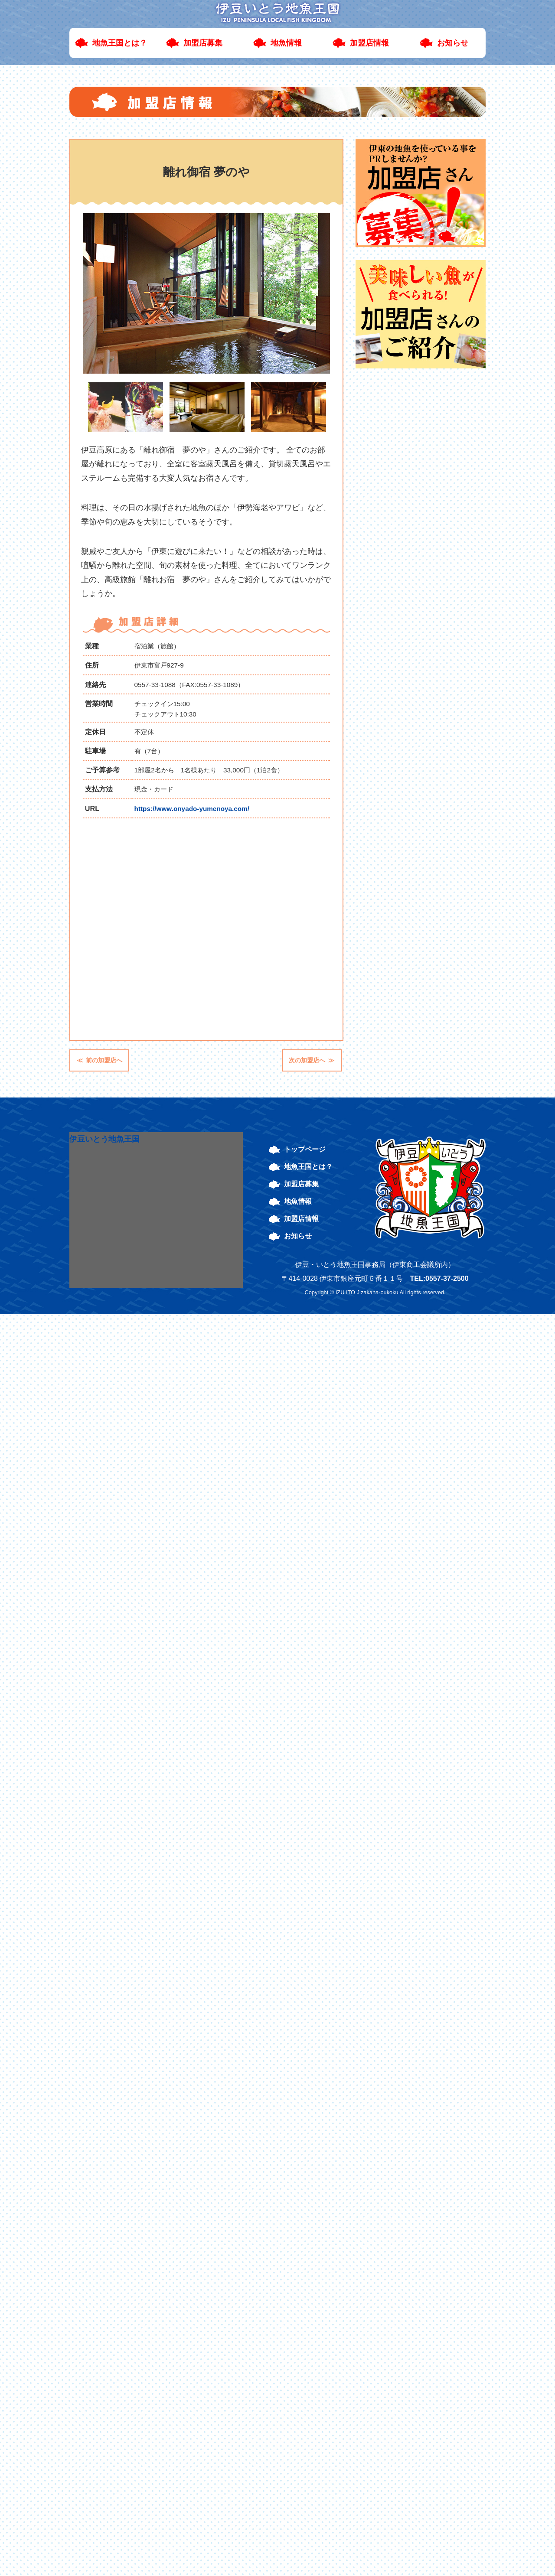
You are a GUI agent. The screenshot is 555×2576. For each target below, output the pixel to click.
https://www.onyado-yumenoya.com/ (191, 808)
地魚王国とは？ (119, 43)
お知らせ (452, 43)
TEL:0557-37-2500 (439, 1278)
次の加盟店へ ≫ (311, 1060)
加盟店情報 (369, 43)
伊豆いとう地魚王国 (104, 1139)
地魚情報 (286, 43)
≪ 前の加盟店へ (99, 1060)
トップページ (305, 1149)
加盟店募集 (202, 43)
